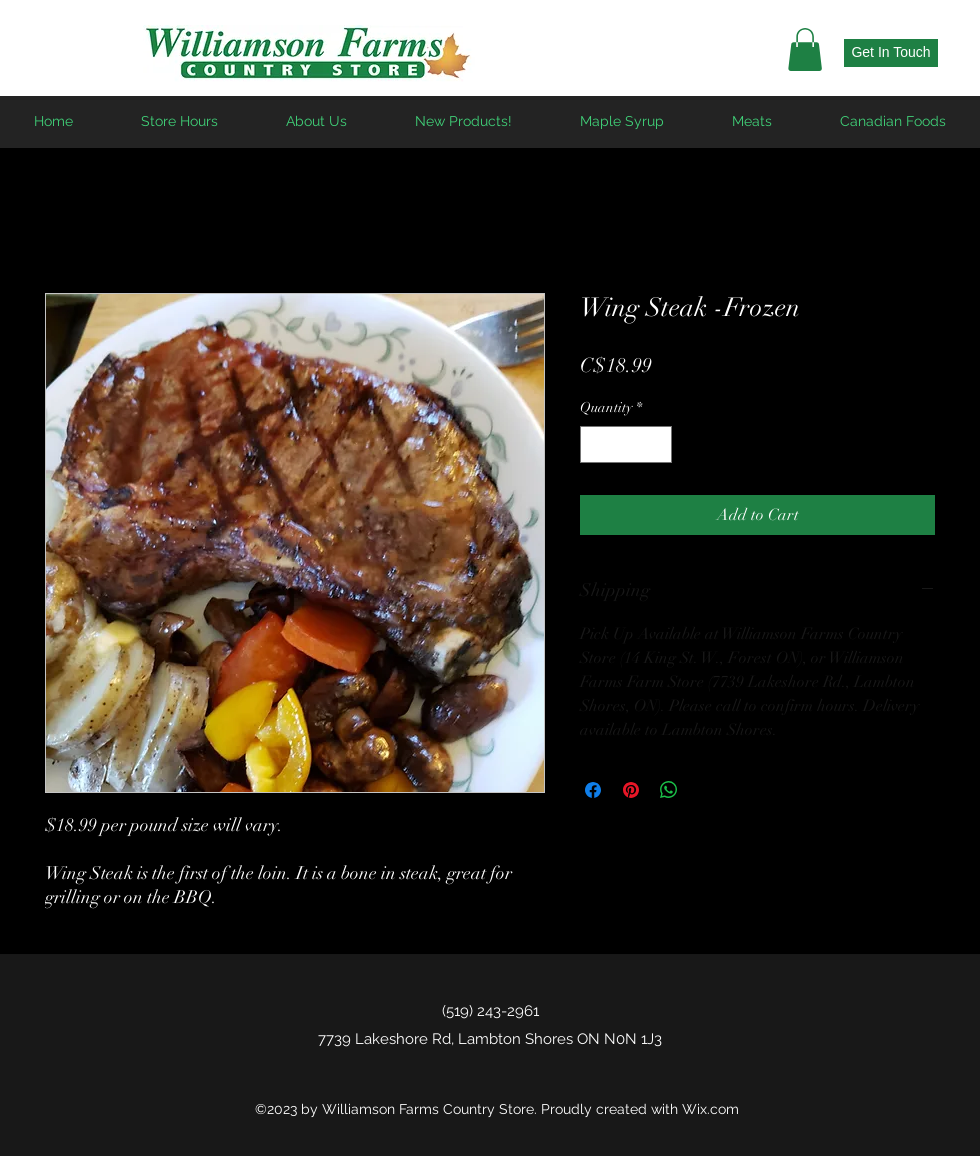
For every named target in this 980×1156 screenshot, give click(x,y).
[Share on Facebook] (593, 790)
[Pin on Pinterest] (631, 790)
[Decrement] (595, 444)
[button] (805, 49)
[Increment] (656, 444)
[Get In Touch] (891, 53)
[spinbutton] (626, 444)
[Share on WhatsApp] (669, 790)
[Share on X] (707, 790)
